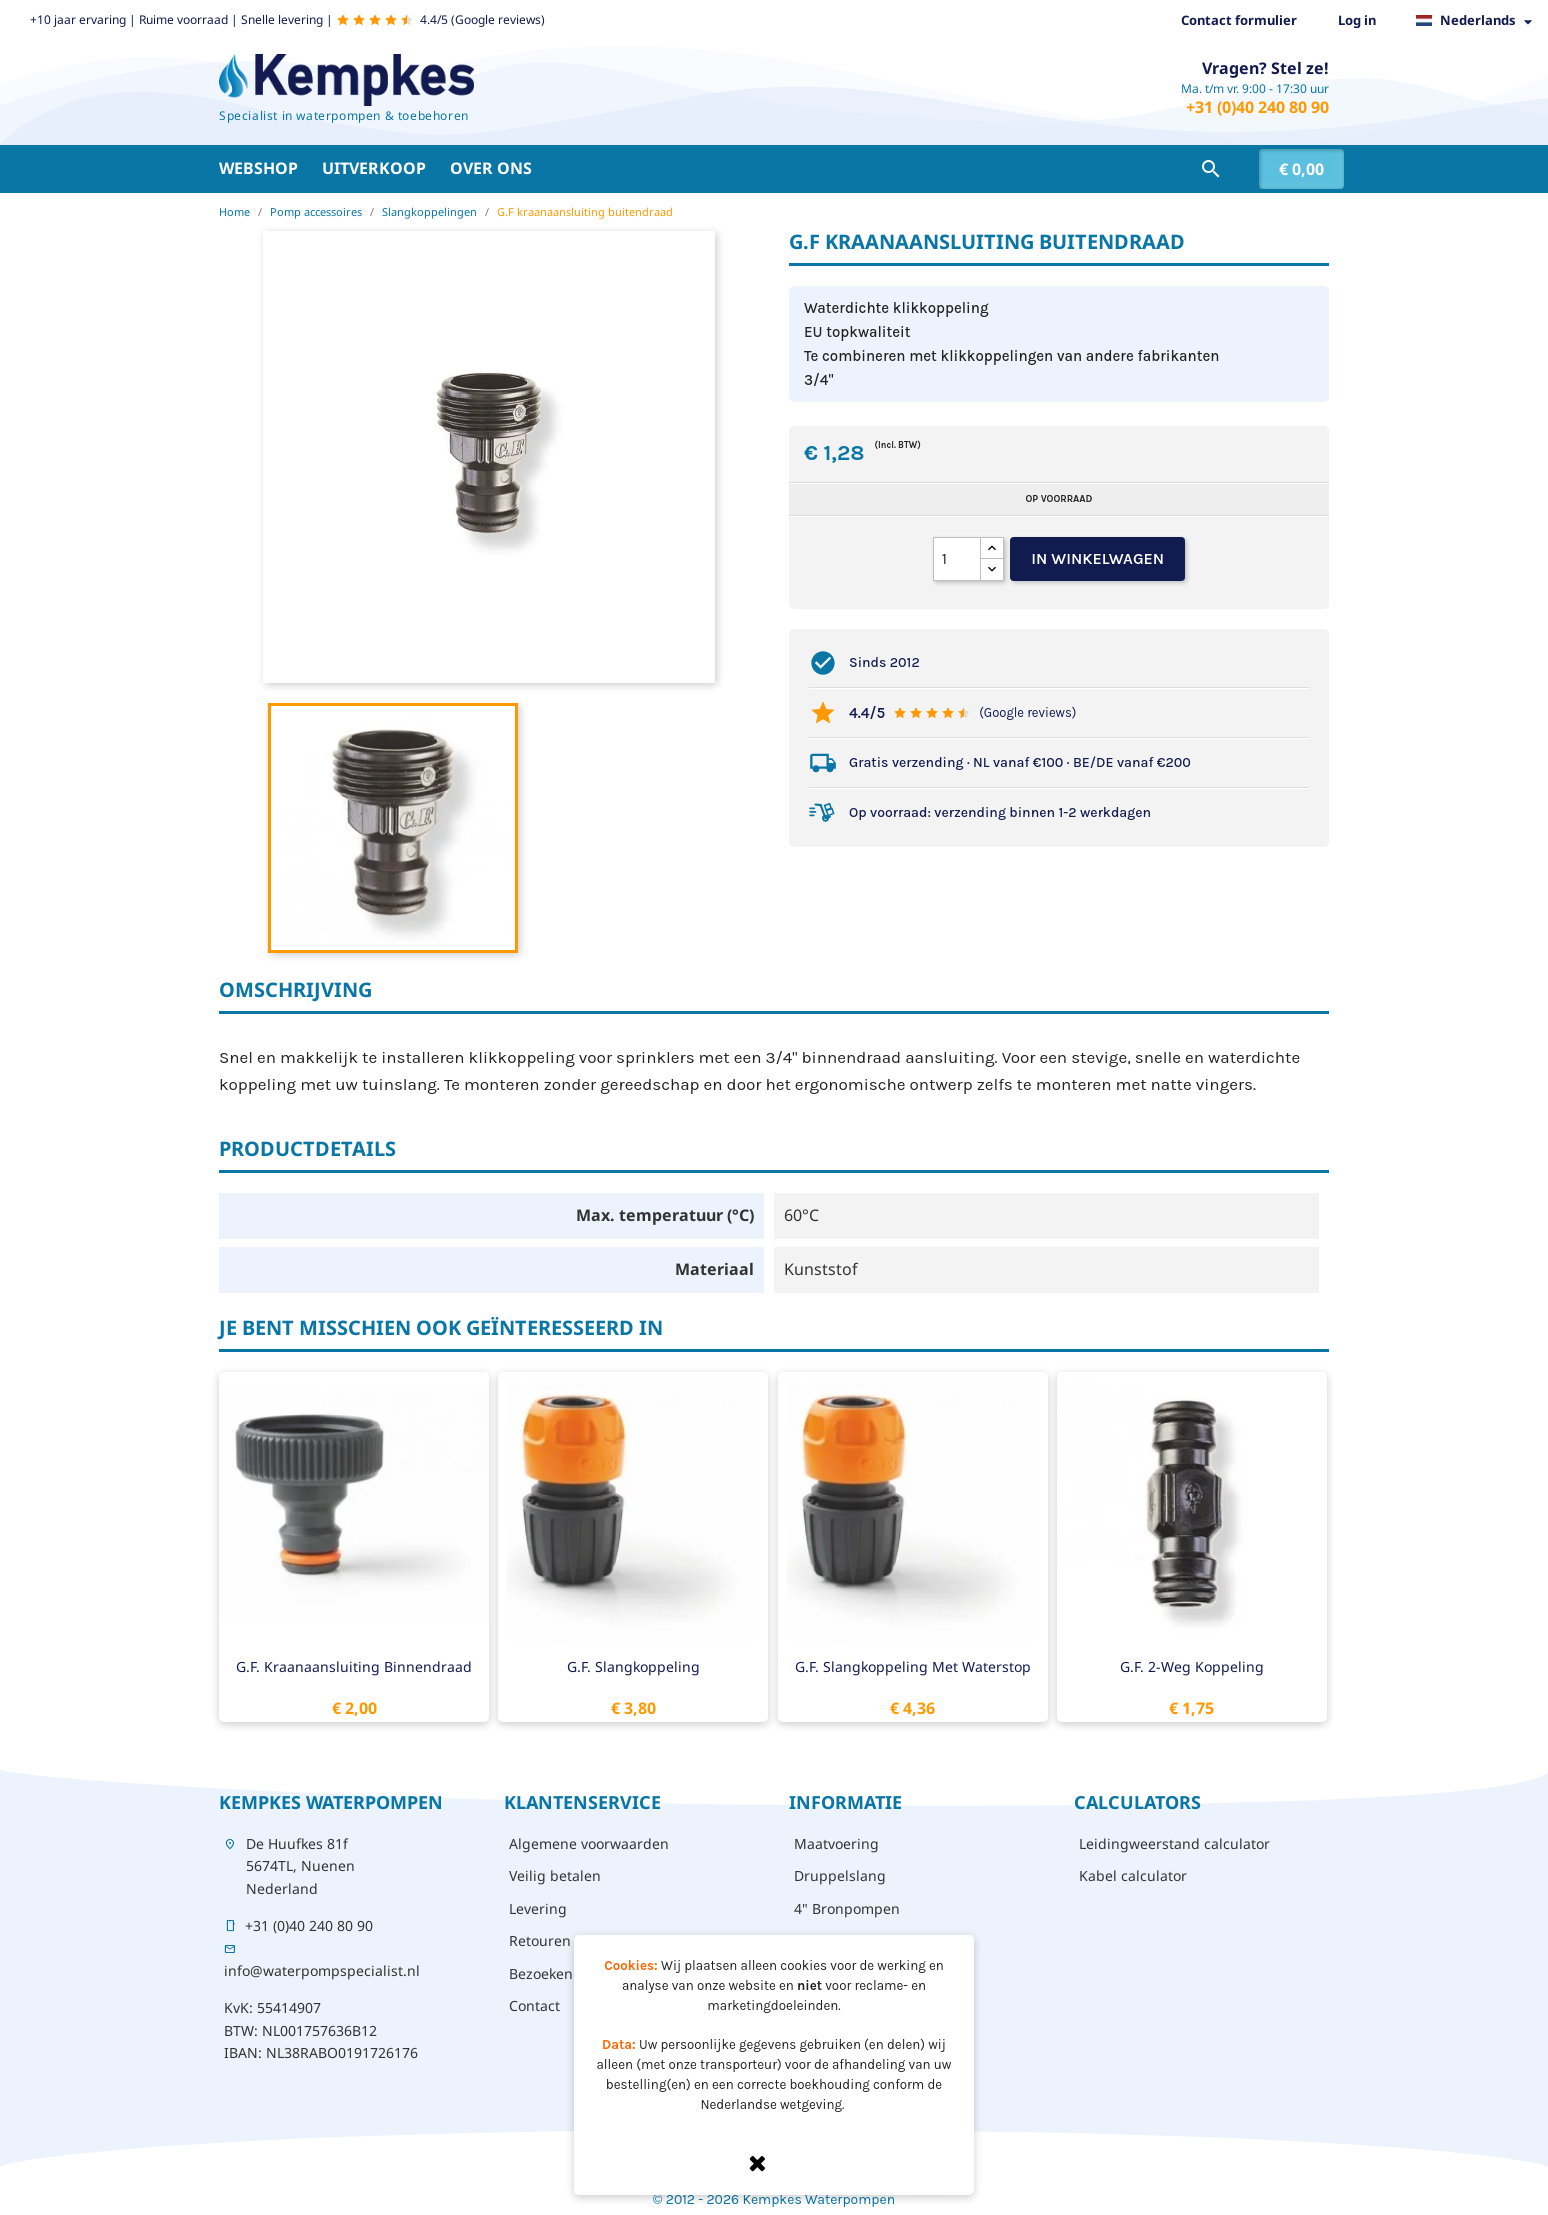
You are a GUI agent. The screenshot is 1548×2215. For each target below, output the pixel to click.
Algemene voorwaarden (589, 1843)
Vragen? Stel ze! (1265, 68)
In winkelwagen (1097, 558)
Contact (534, 2005)
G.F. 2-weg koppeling (1192, 1666)
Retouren (540, 1940)
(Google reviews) (1027, 712)
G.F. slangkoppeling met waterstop (913, 1666)
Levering (538, 1908)
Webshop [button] (258, 168)
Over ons (491, 168)
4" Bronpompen (847, 1908)
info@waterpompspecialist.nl (322, 1970)
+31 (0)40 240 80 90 (1257, 107)
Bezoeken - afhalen (573, 1973)
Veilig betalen (555, 1875)
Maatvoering (836, 1843)
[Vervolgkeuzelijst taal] (1479, 21)
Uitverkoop (374, 168)
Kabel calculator (1133, 1875)
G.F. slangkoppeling (633, 1666)
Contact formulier (1239, 20)
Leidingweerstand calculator (1174, 1843)
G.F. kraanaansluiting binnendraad (354, 1666)
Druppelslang (840, 1875)
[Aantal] (957, 559)
